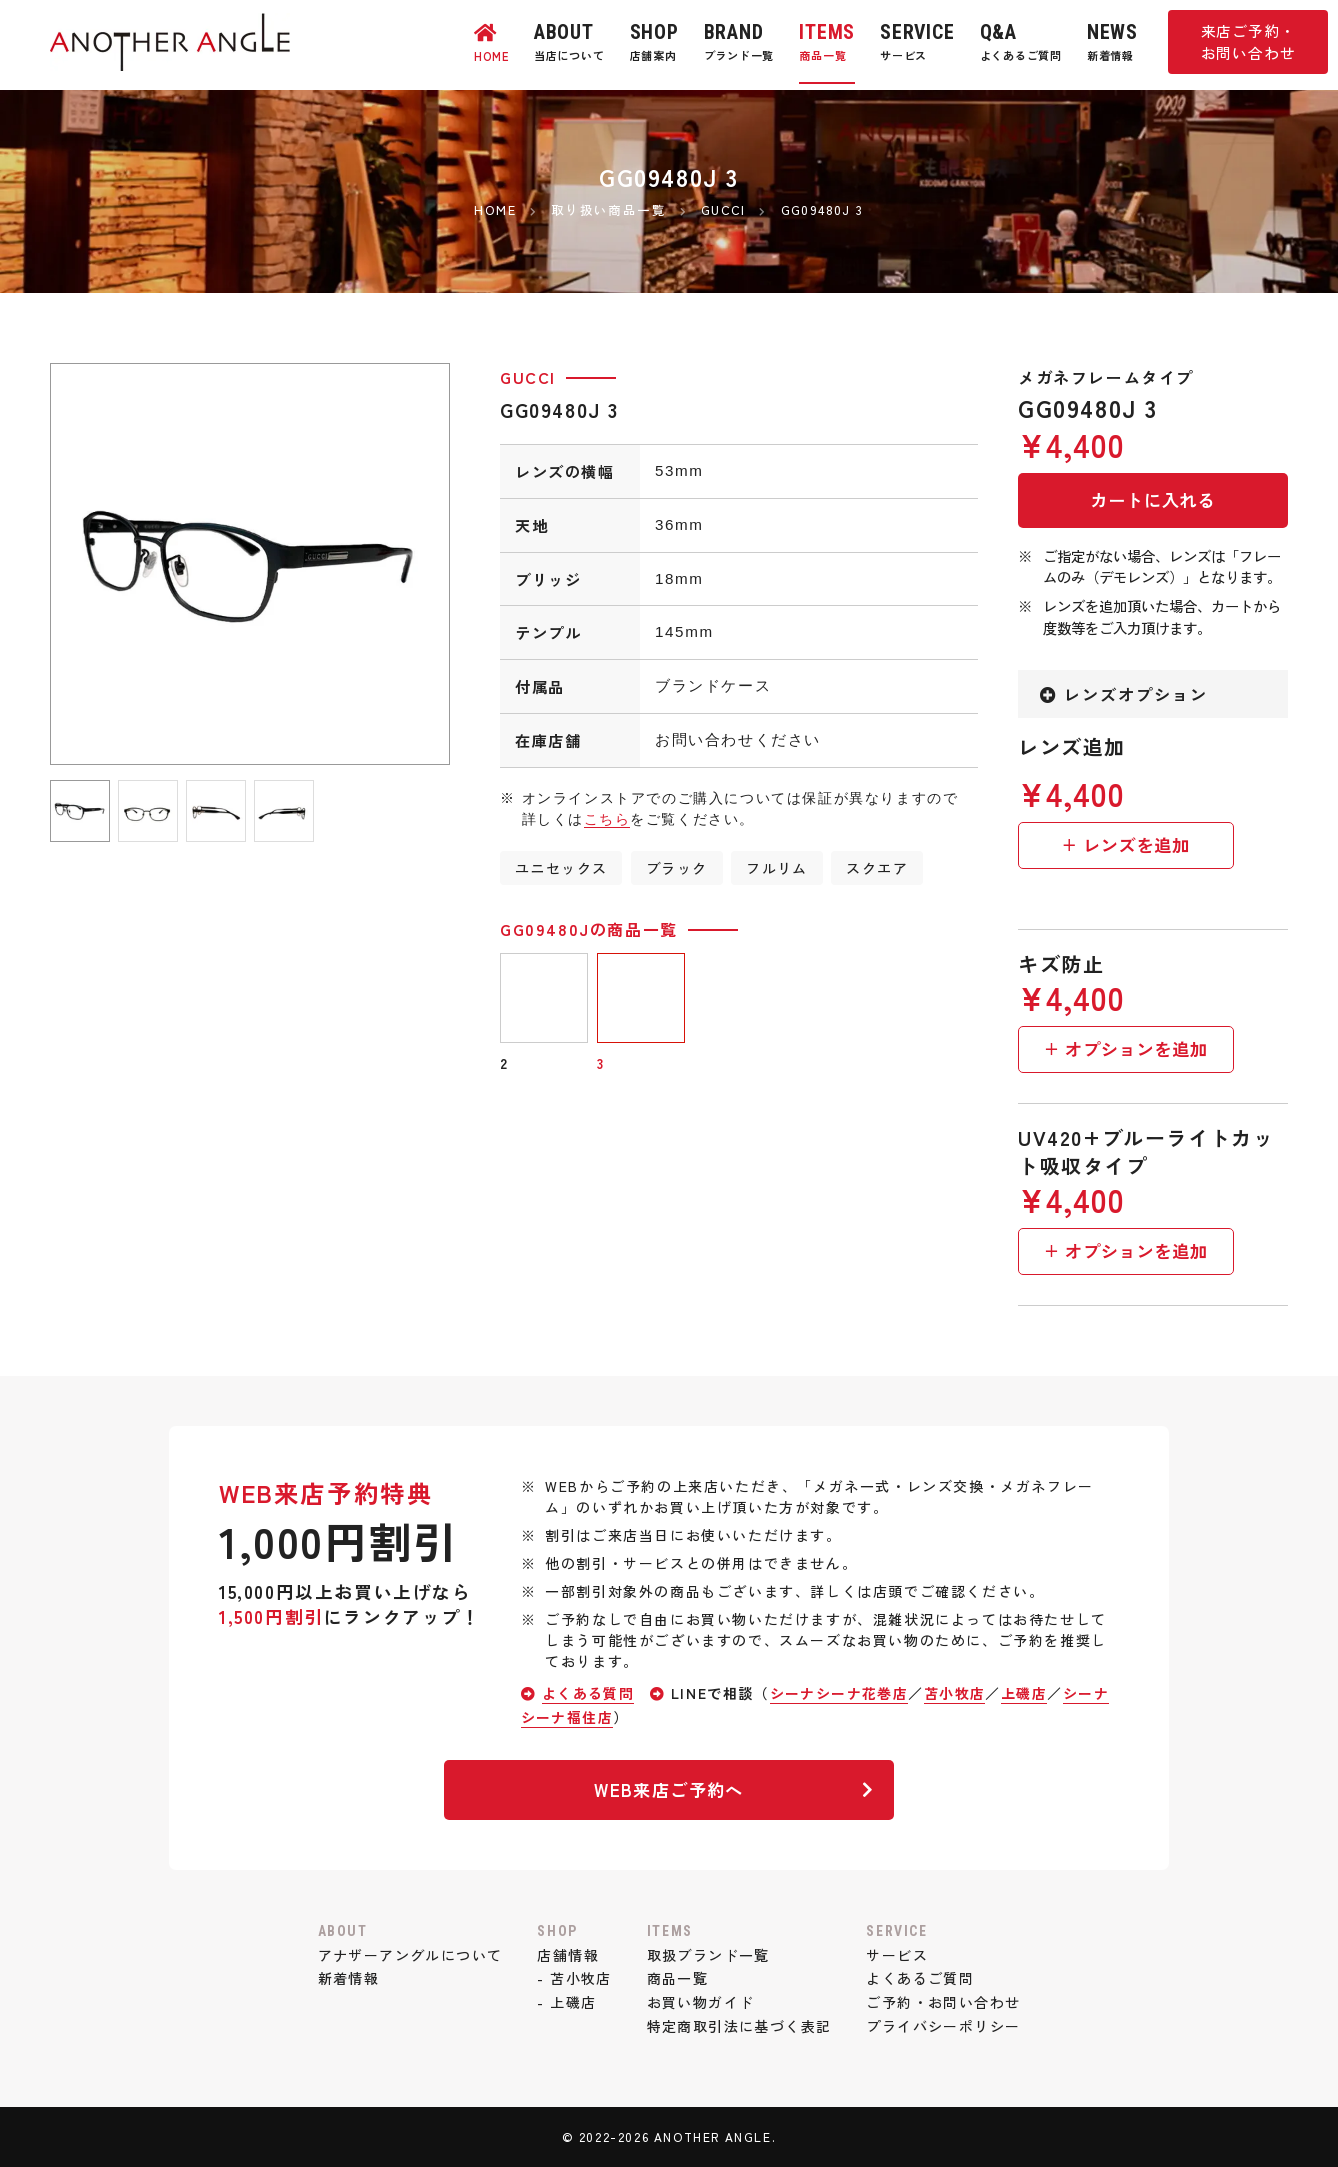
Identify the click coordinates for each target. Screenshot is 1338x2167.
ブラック (678, 867)
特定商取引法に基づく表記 (739, 2026)
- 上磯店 (566, 2002)
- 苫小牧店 (574, 1978)
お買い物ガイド (700, 2002)
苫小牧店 (958, 1693)
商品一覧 (677, 1978)
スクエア (880, 867)
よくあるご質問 (923, 1978)
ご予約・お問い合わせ (947, 2002)
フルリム (779, 867)
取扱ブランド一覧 (708, 1955)
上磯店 (1028, 1693)
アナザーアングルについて (406, 1955)
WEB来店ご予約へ (732, 1789)
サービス (900, 1955)
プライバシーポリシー (947, 2026)
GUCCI (528, 377)
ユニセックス (562, 867)
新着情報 (344, 1978)
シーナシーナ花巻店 (841, 1693)
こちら (607, 819)
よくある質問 (589, 1693)
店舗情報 (567, 1955)
